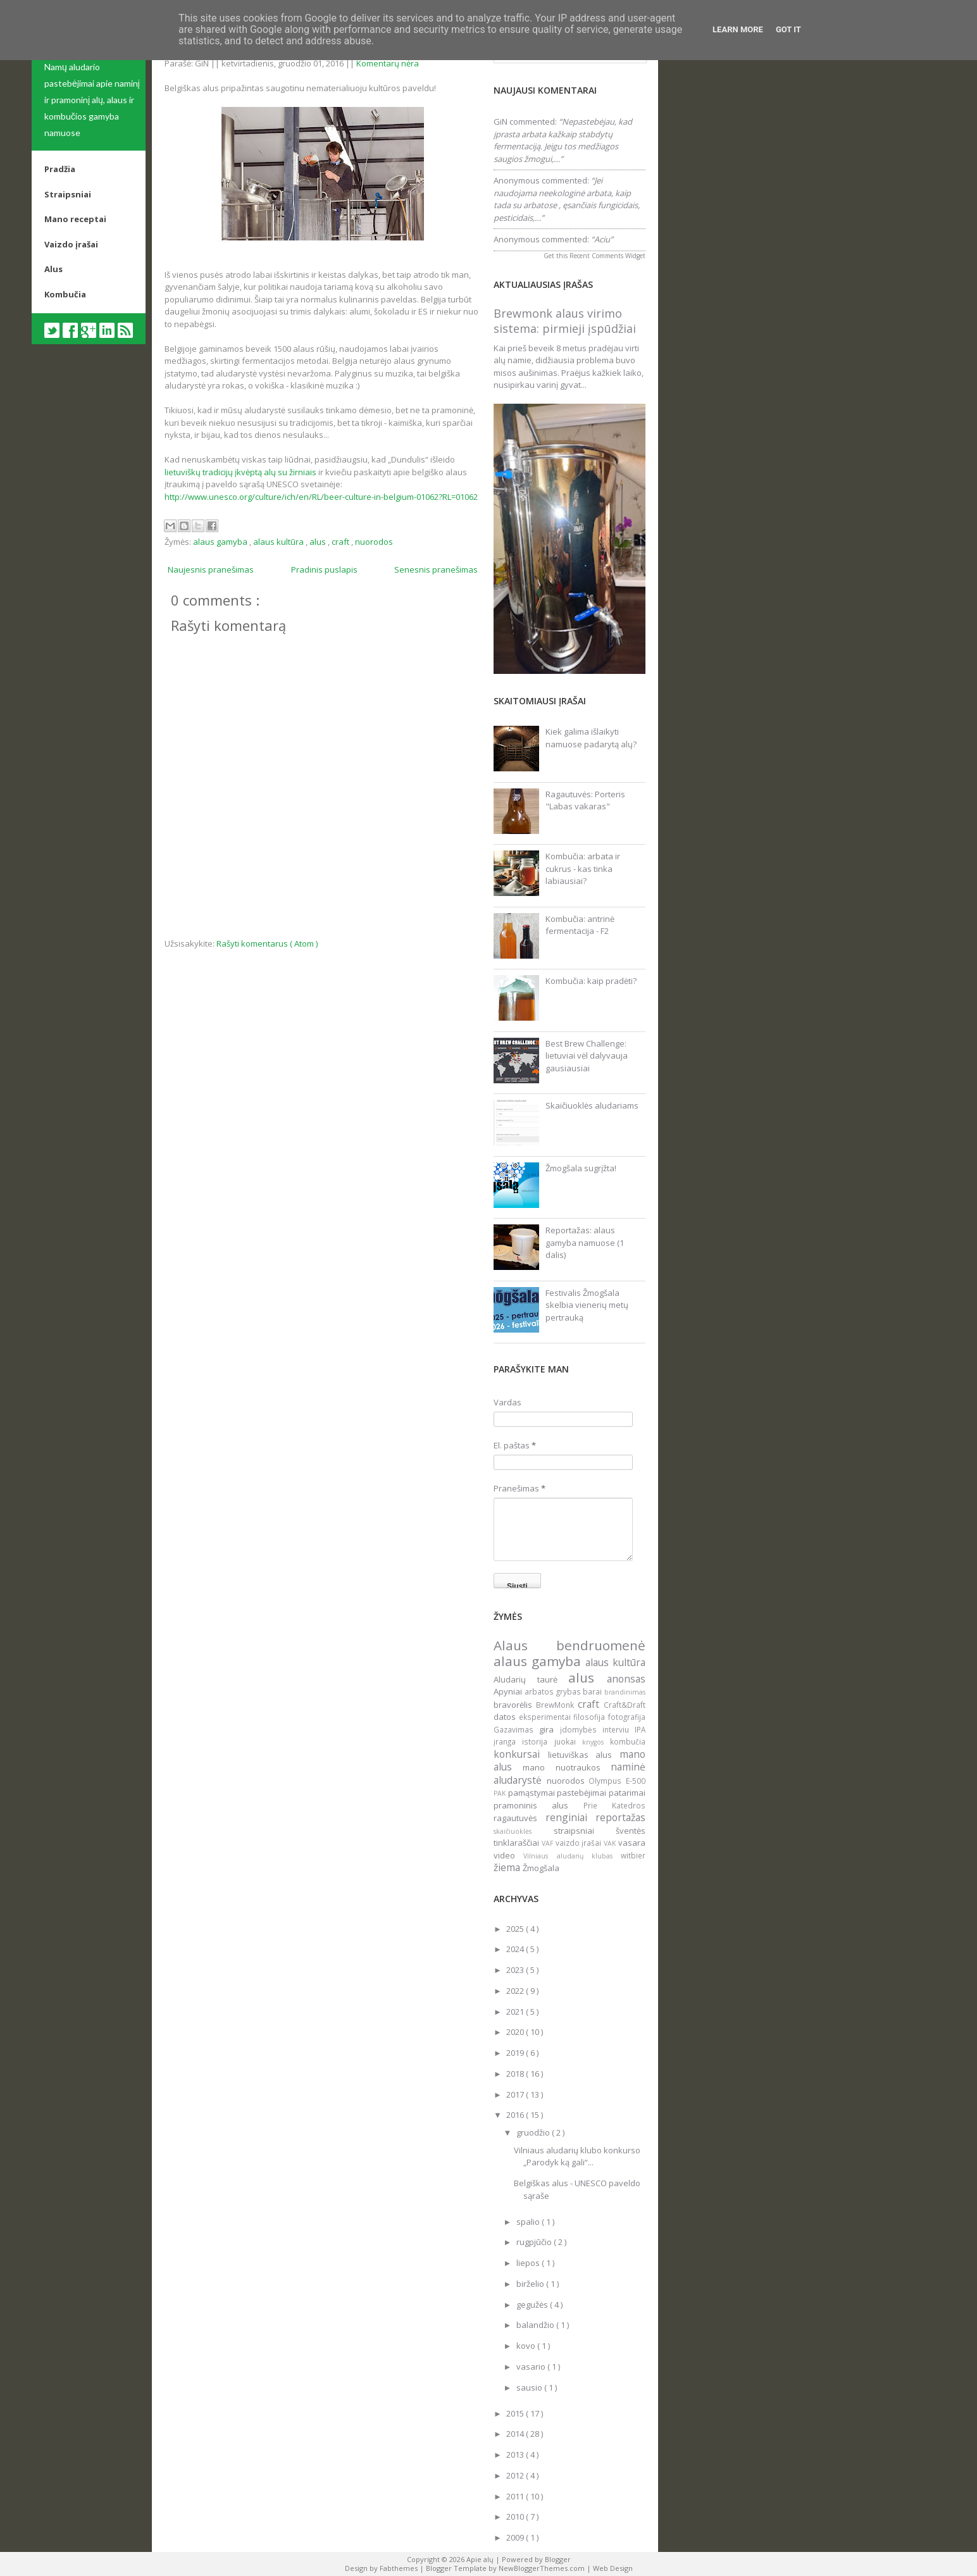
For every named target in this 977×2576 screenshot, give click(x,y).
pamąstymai (532, 1792)
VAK (611, 1843)
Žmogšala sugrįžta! (580, 1168)
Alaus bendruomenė (569, 1645)
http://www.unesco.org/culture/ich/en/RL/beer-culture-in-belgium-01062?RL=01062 (321, 496)
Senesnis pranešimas (436, 569)
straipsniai (585, 1830)
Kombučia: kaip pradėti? (591, 980)
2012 (516, 2475)
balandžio (536, 2324)
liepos (529, 2262)
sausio (530, 2387)
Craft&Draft (624, 1705)
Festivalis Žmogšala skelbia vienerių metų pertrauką (586, 1305)
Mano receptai (75, 219)
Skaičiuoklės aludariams (591, 1105)
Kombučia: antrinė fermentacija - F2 (579, 925)
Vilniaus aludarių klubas (572, 1855)
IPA (640, 1729)
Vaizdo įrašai (71, 244)
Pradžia (59, 169)
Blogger (558, 2559)
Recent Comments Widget (607, 255)
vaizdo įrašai (580, 1843)
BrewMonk (557, 1705)
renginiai (570, 1817)
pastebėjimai (583, 1792)
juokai (568, 1741)
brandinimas (624, 1692)
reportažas (620, 1817)
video (508, 1855)
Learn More (738, 29)
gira (549, 1729)
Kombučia (65, 294)
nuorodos (374, 541)
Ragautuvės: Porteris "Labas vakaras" (585, 800)
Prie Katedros (614, 1805)
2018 (516, 2073)
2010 (516, 2516)
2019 (516, 2052)
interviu (618, 1729)
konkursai (521, 1754)
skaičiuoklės (524, 1831)
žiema (508, 1867)
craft (341, 541)
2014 (516, 2433)
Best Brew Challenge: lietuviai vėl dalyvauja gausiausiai (586, 1056)
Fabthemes (400, 2568)
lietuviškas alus (583, 1754)
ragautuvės (519, 1818)
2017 (516, 2094)
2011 (516, 2496)
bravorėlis (515, 1704)
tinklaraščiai (518, 1842)
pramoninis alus (538, 1805)
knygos (596, 1742)
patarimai (627, 1792)
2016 (516, 2114)
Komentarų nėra (387, 63)
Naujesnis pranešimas (211, 569)
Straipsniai (67, 194)
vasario (531, 2366)
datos (506, 1716)
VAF (549, 1843)
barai (593, 1691)
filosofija (590, 1717)
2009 (516, 2537)
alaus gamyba (221, 541)
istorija (538, 1741)
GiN (500, 121)
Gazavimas (516, 1729)
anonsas (626, 1679)
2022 (516, 1990)
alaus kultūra (279, 541)
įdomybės (581, 1729)
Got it (788, 29)
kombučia (627, 1741)
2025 (516, 1928)
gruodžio (534, 2132)
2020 (516, 2032)
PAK (501, 1793)
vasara (631, 1842)
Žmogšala (541, 1868)
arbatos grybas (554, 1691)
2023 (516, 1970)
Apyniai (509, 1691)
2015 (516, 2413)
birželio (531, 2283)
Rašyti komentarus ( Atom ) (267, 943)
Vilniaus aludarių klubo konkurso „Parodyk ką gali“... (577, 2156)
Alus (53, 269)
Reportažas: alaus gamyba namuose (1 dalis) (584, 1242)
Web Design (613, 2568)
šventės (630, 1830)
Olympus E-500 (616, 1781)
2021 (516, 2011)
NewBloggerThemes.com (543, 2568)
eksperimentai (546, 1717)
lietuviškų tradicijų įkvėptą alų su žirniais (240, 472)
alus (318, 541)
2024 (516, 1949)
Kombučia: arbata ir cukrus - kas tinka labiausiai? (582, 868)
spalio (529, 2221)
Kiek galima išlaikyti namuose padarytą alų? (591, 738)
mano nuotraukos (567, 1767)
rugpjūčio (535, 2242)
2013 (516, 2454)
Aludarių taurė (531, 1679)
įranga (508, 1741)
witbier (633, 1855)
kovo (526, 2345)
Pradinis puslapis (324, 569)
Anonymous (517, 180)
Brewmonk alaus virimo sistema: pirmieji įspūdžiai (565, 321)
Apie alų (480, 2559)
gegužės (533, 2304)
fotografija (626, 1717)
